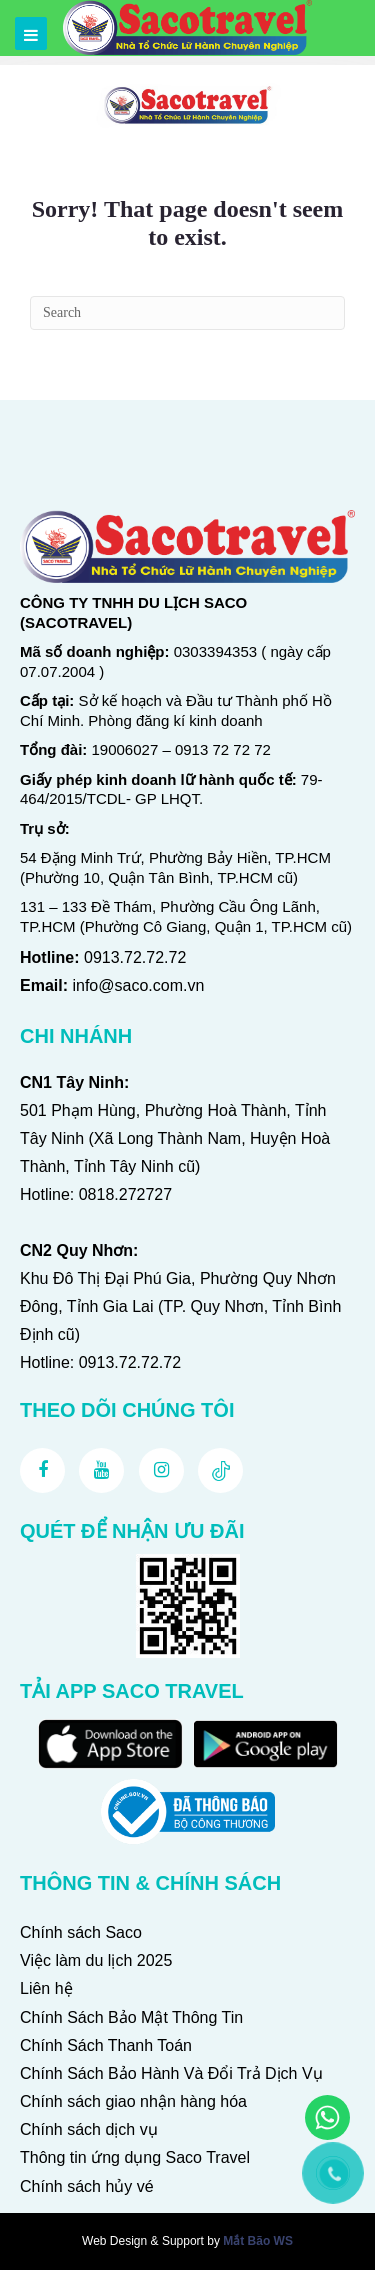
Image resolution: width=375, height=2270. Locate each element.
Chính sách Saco (81, 1932)
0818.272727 (125, 1194)
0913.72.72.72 (135, 957)
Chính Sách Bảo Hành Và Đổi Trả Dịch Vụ (171, 2073)
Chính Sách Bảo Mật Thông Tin (131, 2017)
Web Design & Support (143, 2241)
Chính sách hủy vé (87, 2186)
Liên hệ (46, 1988)
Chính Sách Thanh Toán (106, 2045)
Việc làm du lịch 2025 (96, 1960)
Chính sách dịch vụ (89, 2129)
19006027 (125, 749)
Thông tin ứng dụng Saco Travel (135, 2157)
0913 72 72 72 (223, 749)
